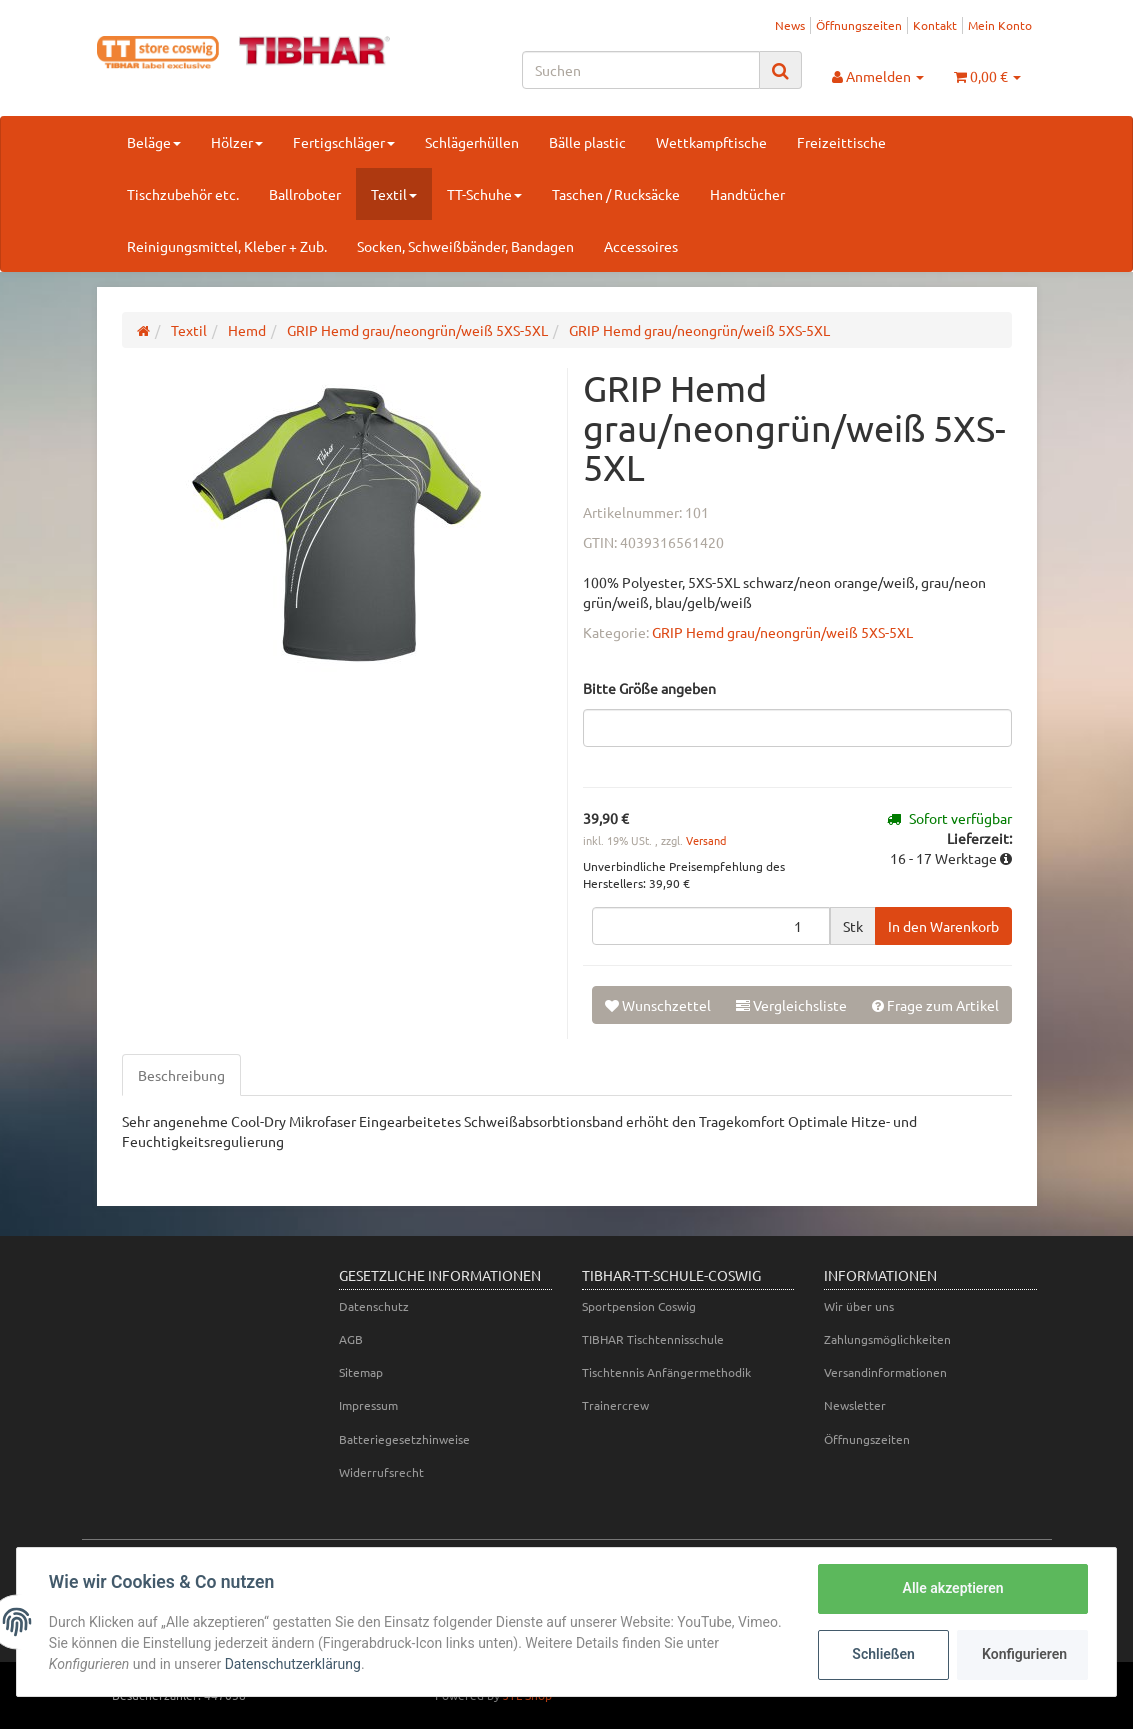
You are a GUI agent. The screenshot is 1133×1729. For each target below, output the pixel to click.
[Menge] (711, 926)
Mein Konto (1000, 25)
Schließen (883, 1654)
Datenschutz (374, 1306)
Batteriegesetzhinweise (404, 1439)
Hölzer (237, 142)
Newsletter (855, 1405)
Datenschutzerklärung (293, 1664)
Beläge (154, 142)
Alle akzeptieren (952, 1588)
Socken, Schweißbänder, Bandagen (465, 246)
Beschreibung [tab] (181, 1075)
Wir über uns (859, 1306)
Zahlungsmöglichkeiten (887, 1339)
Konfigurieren (1024, 1654)
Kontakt (935, 25)
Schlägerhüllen (472, 142)
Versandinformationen (885, 1372)
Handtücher (747, 194)
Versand (706, 840)
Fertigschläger (344, 142)
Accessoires (641, 246)
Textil (394, 194)
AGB (351, 1339)
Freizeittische (841, 142)
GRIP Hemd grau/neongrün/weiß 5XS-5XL (782, 632)
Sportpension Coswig (639, 1306)
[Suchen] (641, 70)
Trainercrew (615, 1405)
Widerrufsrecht (381, 1472)
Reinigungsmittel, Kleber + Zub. (227, 246)
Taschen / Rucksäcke (616, 194)
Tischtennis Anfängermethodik (666, 1372)
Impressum (368, 1405)
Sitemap (361, 1372)
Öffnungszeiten (859, 25)
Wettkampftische (711, 142)
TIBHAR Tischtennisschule (653, 1339)
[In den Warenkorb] (943, 926)
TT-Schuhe (484, 194)
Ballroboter (305, 194)
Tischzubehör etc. (183, 194)
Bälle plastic (587, 142)
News (790, 25)
